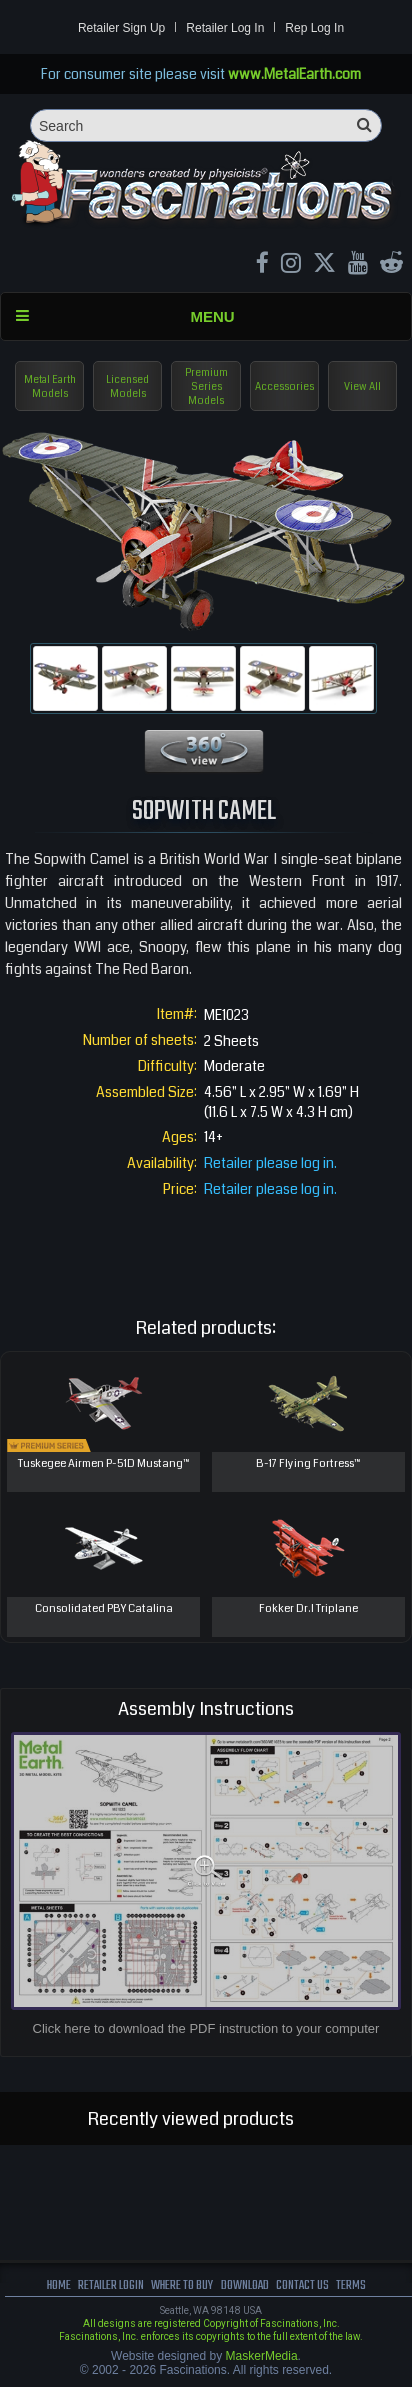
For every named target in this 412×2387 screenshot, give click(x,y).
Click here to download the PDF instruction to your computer (206, 2028)
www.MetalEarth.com (294, 74)
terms (351, 2285)
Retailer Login (111, 2285)
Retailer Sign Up (121, 28)
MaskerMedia (262, 2356)
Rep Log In (314, 28)
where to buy (182, 2285)
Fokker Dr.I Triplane (308, 1608)
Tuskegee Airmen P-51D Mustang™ (103, 1463)
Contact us (302, 2285)
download (245, 2285)
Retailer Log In (225, 28)
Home (59, 2285)
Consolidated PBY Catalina (104, 1608)
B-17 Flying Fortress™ (308, 1463)
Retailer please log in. (270, 1163)
